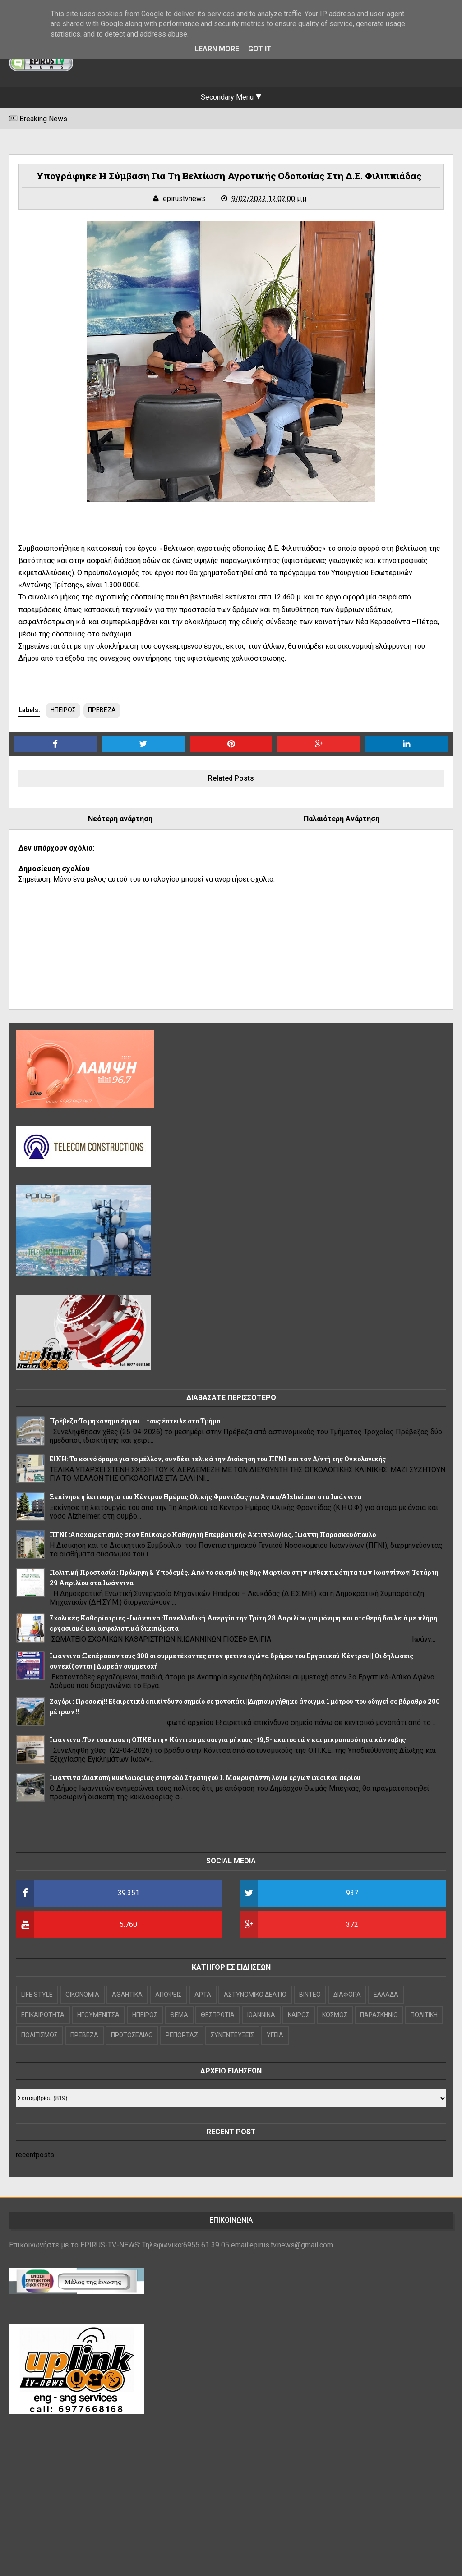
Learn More (216, 49)
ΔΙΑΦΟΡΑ (347, 1994)
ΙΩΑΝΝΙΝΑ (261, 2014)
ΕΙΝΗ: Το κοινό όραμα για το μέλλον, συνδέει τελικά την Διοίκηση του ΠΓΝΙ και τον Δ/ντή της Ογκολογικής (218, 1459)
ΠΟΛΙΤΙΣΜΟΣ (39, 2035)
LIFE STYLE (37, 1994)
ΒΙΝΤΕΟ (310, 1994)
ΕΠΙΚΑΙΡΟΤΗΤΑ (43, 2014)
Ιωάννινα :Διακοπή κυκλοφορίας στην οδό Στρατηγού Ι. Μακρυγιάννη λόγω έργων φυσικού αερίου (205, 1777)
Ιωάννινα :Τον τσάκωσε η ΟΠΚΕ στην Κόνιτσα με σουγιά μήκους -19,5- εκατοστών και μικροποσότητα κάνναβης (228, 1739)
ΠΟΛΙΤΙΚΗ (424, 2014)
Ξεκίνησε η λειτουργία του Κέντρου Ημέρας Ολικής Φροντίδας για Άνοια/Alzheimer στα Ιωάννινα (205, 1496)
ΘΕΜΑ (179, 2014)
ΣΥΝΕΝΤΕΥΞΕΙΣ (232, 2035)
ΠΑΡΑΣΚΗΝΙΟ (379, 2014)
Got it (260, 49)
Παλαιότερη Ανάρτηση (341, 818)
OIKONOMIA (82, 1994)
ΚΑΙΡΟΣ (299, 2014)
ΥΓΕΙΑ (275, 2035)
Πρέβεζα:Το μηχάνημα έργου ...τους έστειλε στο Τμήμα (135, 1421)
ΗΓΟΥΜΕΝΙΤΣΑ (98, 2014)
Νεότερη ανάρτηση (120, 818)
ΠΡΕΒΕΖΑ (102, 710)
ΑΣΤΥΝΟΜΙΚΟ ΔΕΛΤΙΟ (255, 1994)
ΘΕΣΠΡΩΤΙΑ (218, 2014)
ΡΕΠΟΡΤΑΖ (182, 2035)
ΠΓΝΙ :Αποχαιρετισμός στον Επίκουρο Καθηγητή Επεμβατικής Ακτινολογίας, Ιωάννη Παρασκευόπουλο (213, 1534)
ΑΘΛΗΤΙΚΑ (127, 1994)
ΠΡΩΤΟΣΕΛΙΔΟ (132, 2035)
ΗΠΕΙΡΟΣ (63, 710)
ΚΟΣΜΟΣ (334, 2014)
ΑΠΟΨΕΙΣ (168, 1994)
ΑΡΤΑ (202, 1994)
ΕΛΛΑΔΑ (386, 1994)
